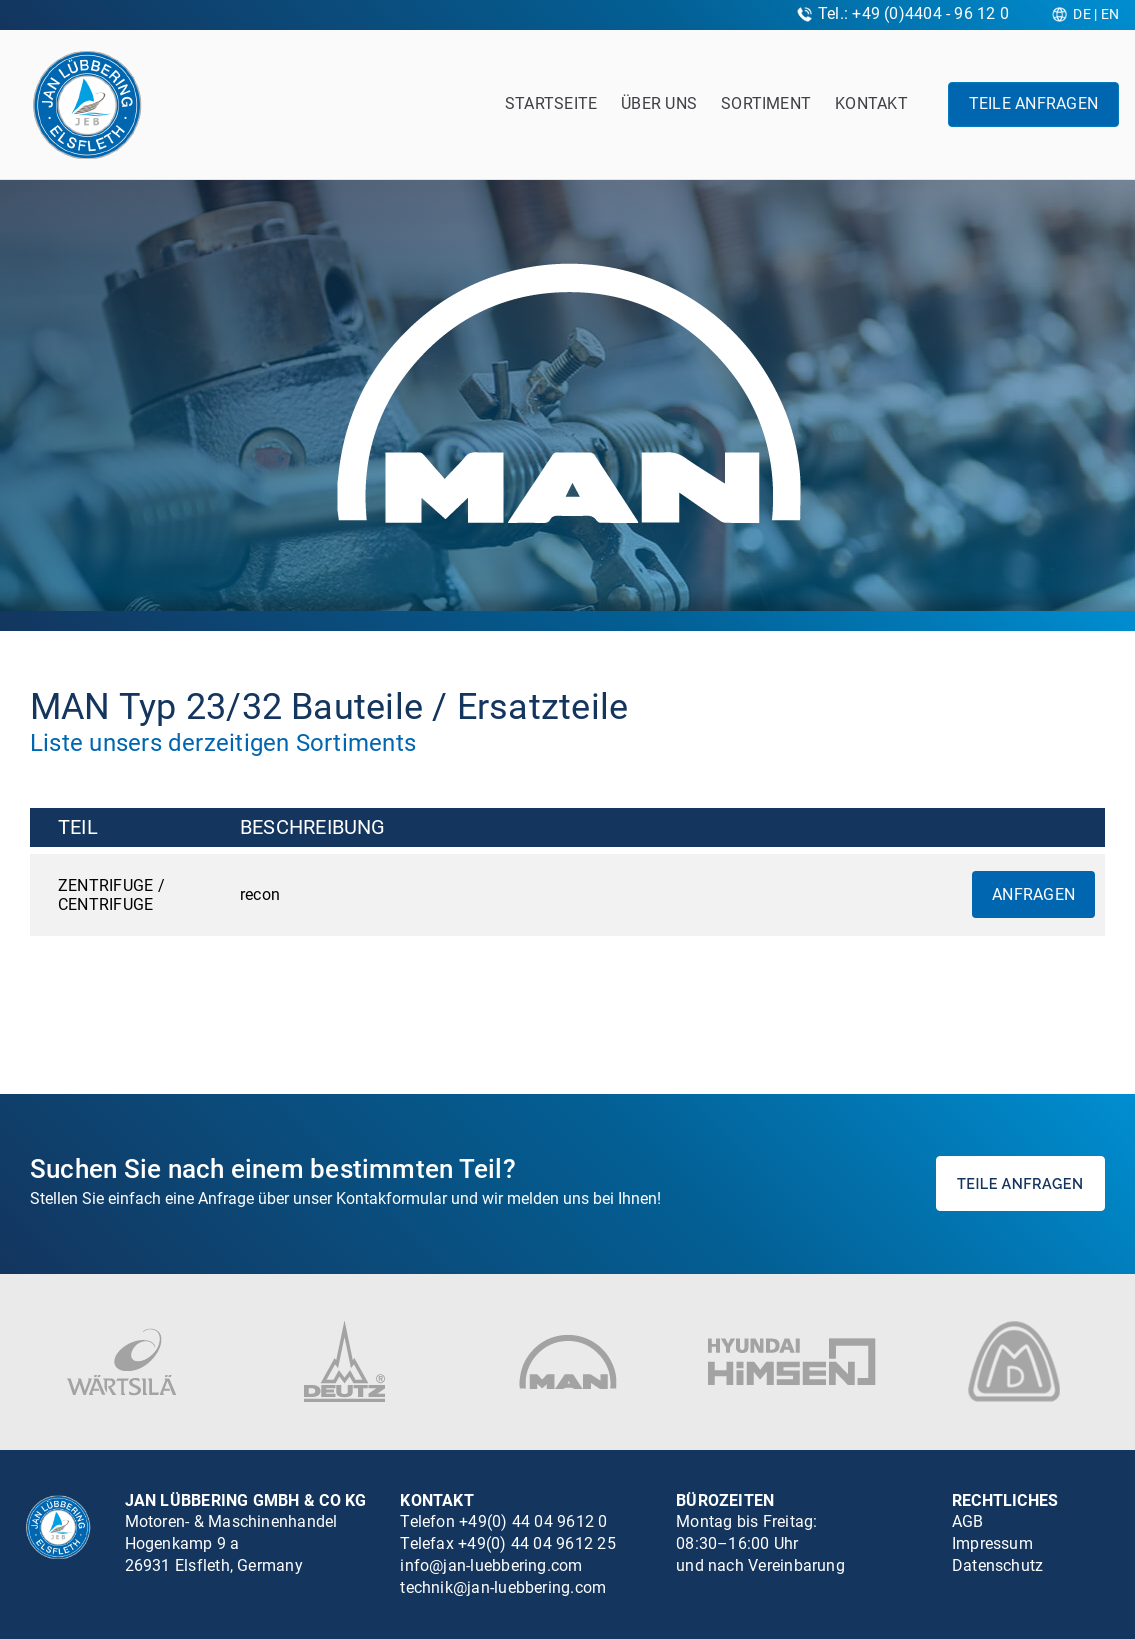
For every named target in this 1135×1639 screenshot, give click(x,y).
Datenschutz (998, 1565)
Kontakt (871, 103)
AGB (968, 1521)
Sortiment (766, 103)
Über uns (659, 103)
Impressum (992, 1543)
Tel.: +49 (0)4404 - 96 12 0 (913, 13)
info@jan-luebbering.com (491, 1565)
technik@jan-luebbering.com (503, 1587)
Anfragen (1033, 894)
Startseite (551, 103)
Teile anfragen (1033, 103)
